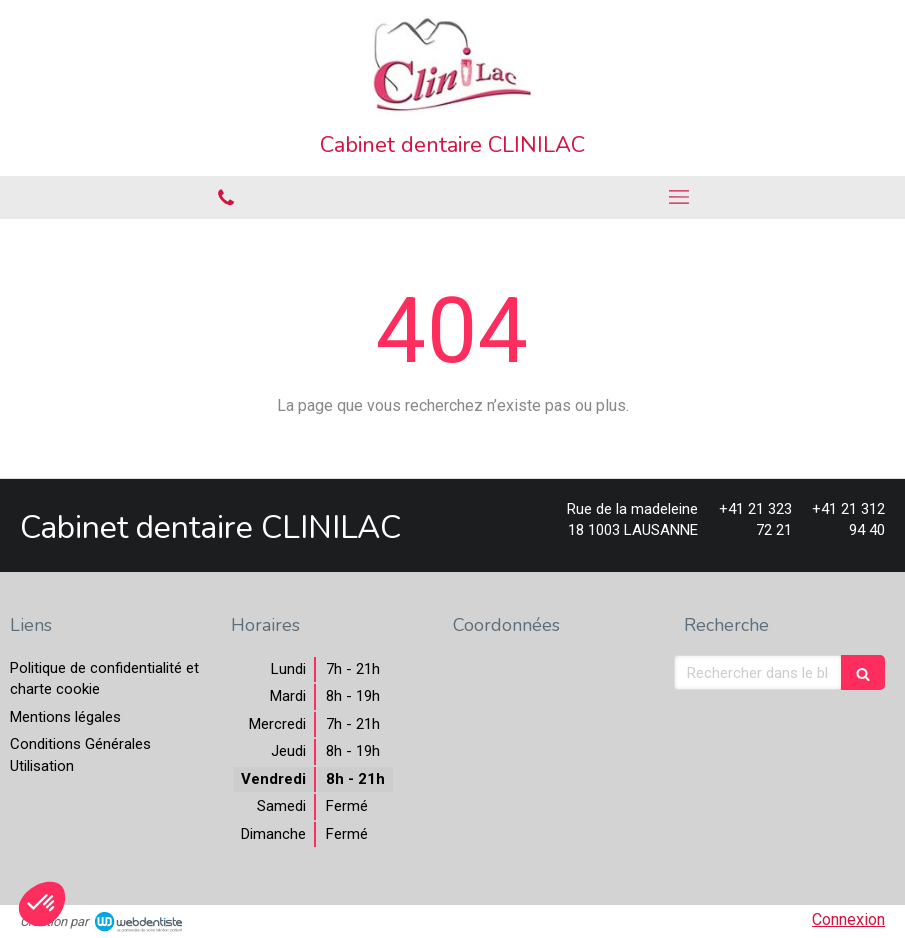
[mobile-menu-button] (679, 197)
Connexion (848, 919)
